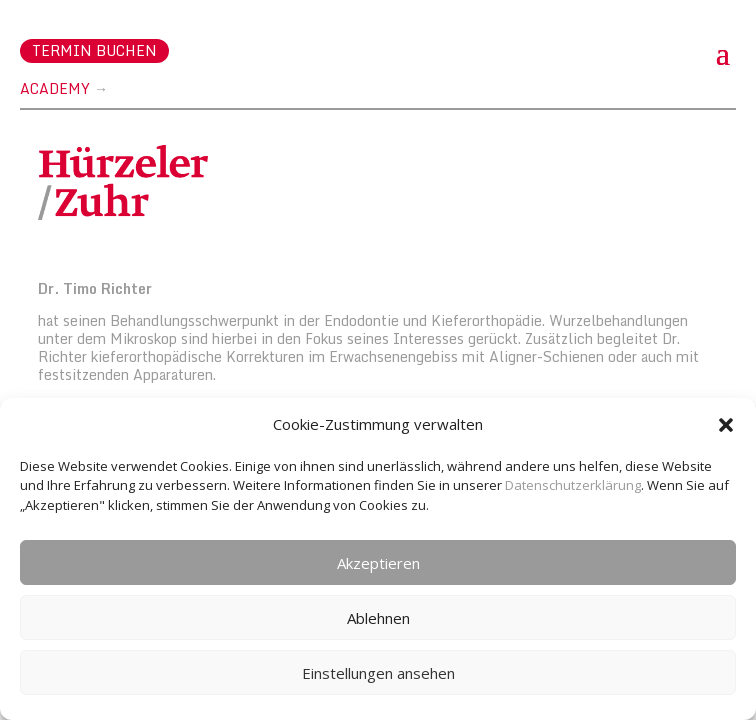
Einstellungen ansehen (378, 673)
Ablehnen (378, 618)
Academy (55, 88)
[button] (726, 425)
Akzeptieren (378, 563)
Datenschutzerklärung (573, 485)
